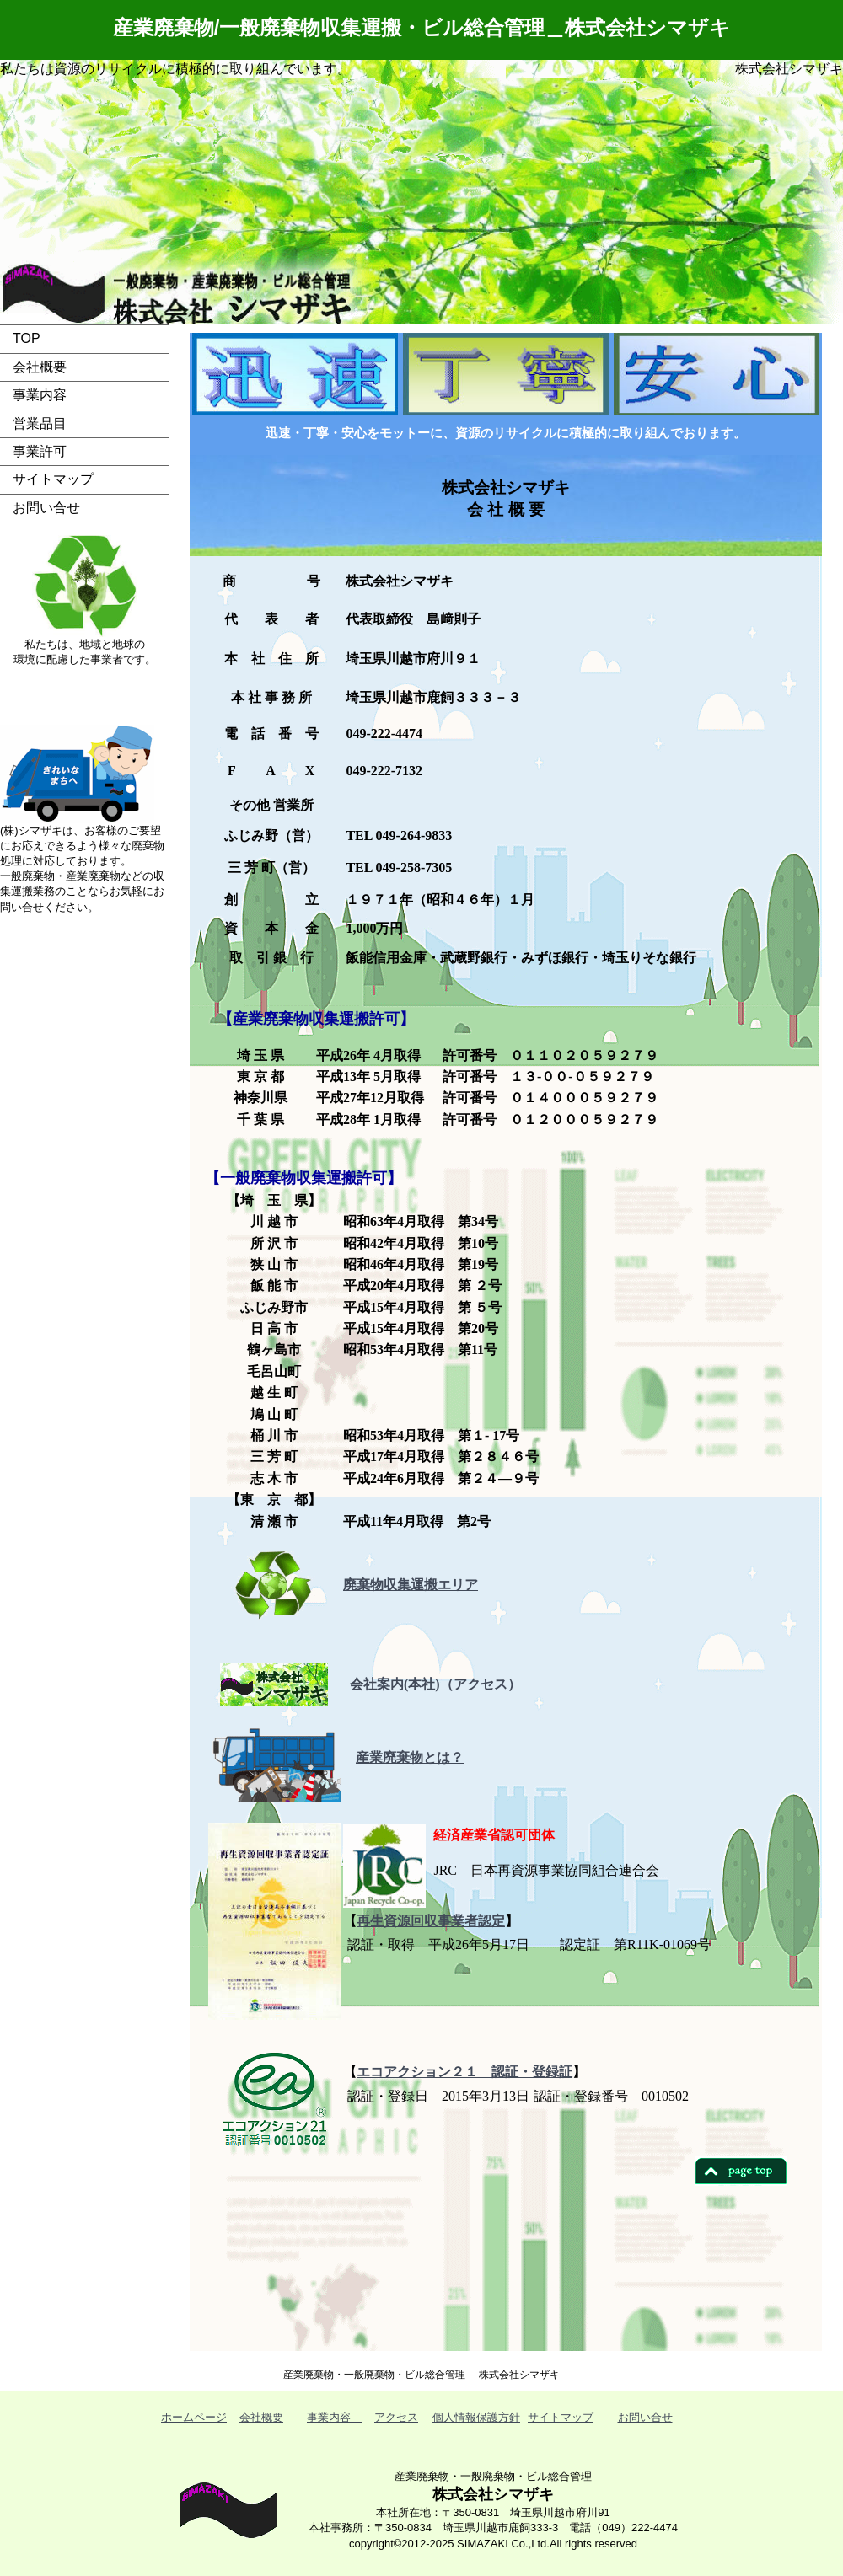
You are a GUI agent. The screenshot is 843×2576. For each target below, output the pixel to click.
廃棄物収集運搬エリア (410, 1584)
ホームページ (194, 2417)
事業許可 (40, 451)
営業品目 (40, 423)
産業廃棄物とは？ (410, 1757)
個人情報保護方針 (476, 2417)
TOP (26, 338)
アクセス (396, 2417)
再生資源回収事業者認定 (431, 1921)
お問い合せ (46, 508)
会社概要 (40, 367)
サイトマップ (53, 479)
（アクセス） (480, 1684)
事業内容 (40, 395)
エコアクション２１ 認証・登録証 (464, 2072)
